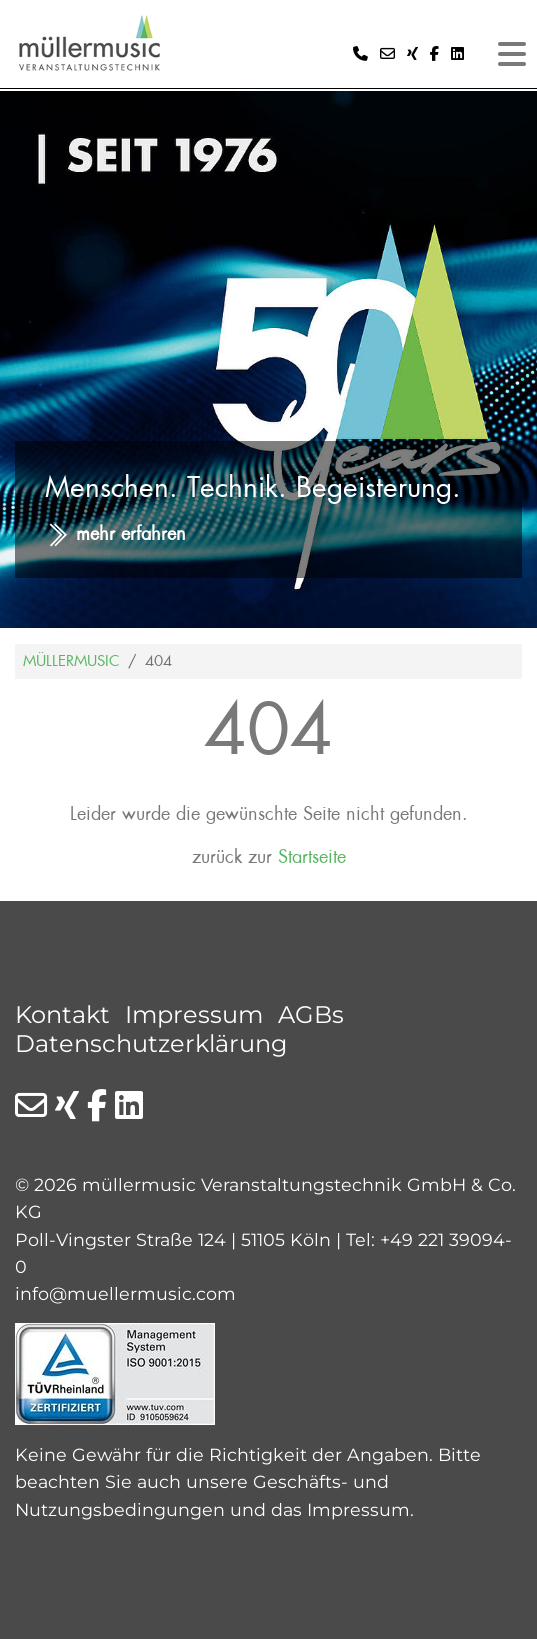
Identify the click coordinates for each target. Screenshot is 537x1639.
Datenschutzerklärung (151, 1043)
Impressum (194, 1014)
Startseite (312, 857)
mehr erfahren (131, 534)
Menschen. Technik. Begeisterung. (253, 487)
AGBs (311, 1014)
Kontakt (62, 1014)
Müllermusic (71, 661)
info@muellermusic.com (125, 1293)
